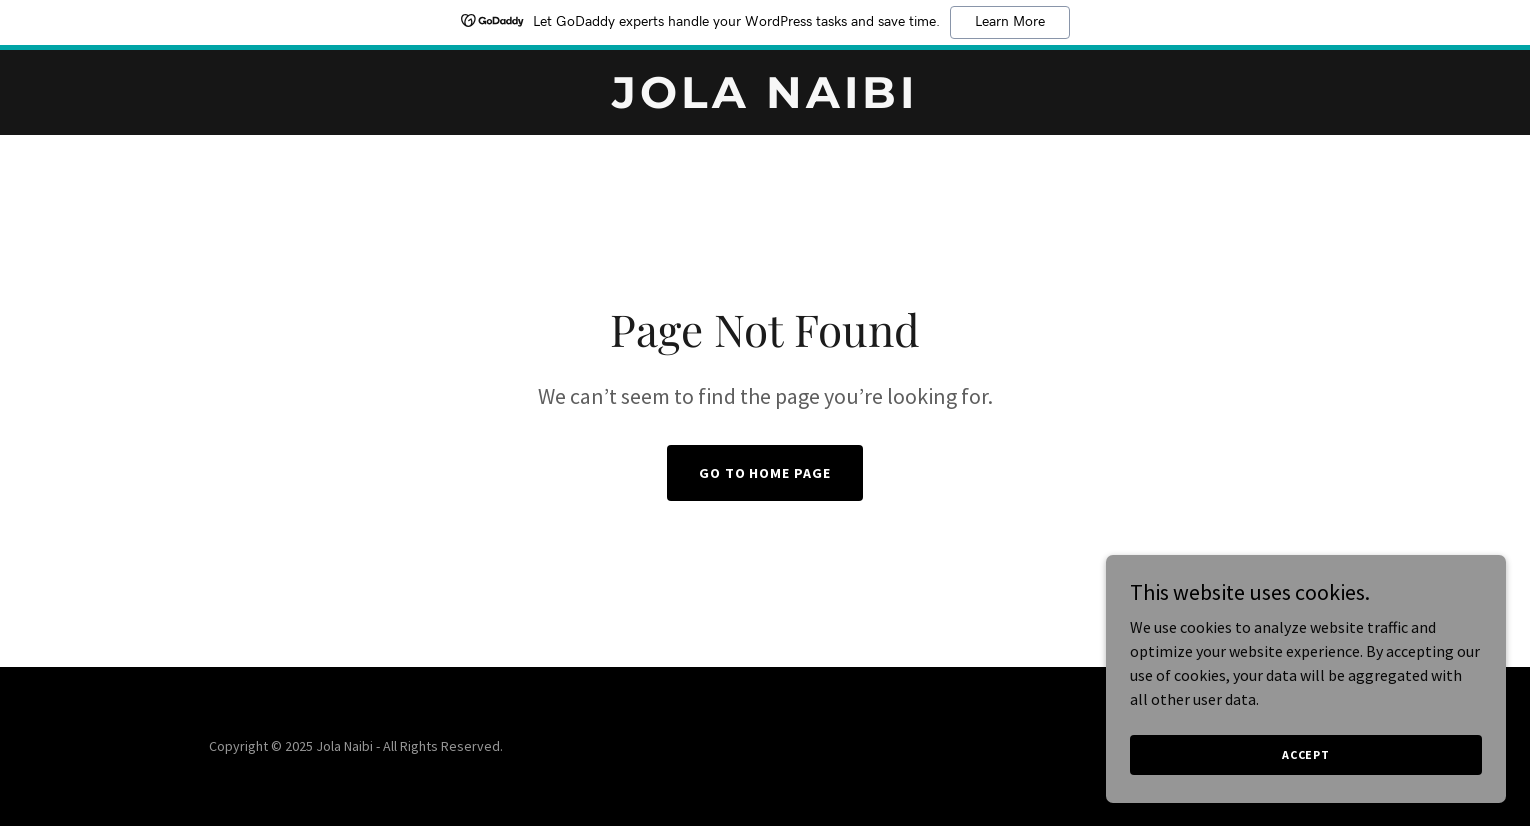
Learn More (1010, 22)
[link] (765, 102)
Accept (1306, 754)
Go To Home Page (765, 473)
